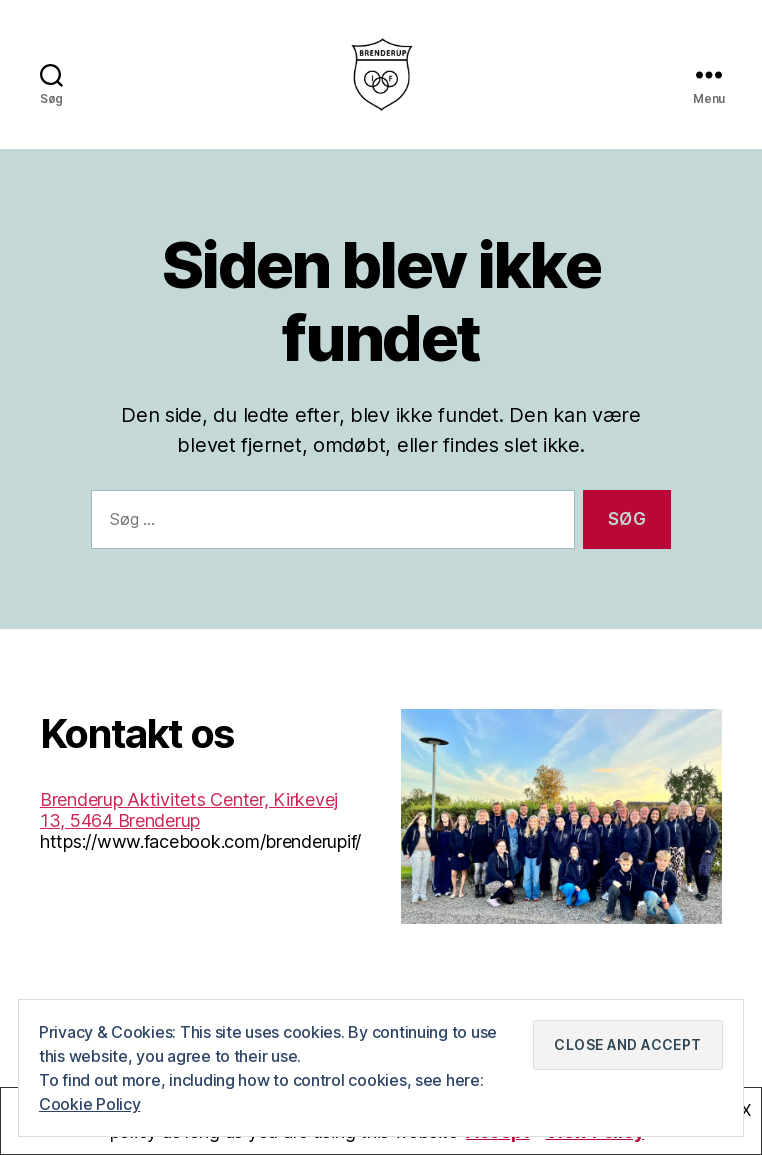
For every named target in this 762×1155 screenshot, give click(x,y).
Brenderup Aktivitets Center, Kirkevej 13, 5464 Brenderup (189, 826)
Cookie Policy (90, 1104)
